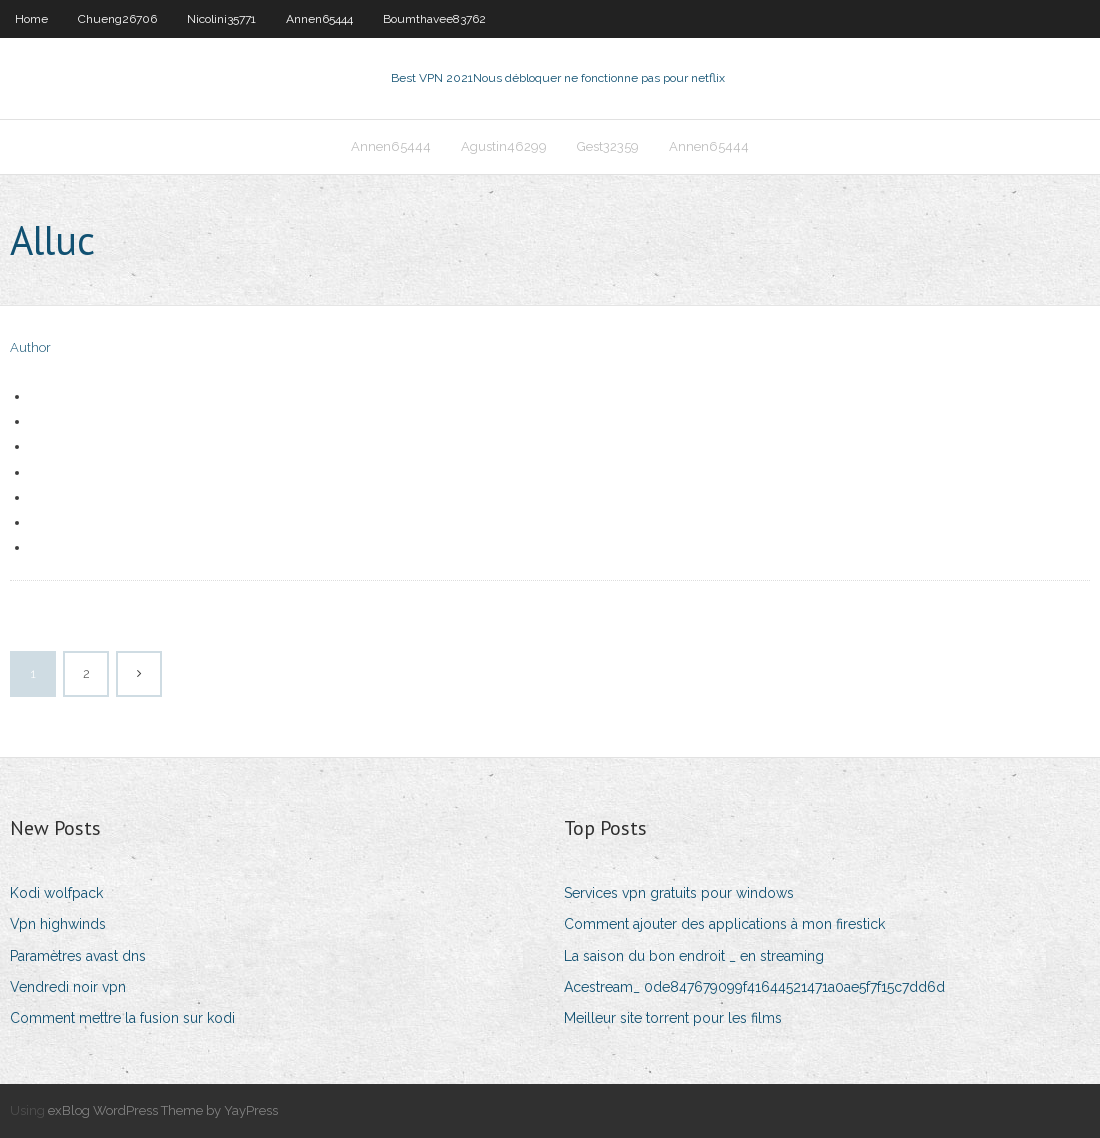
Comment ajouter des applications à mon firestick (724, 924)
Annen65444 (319, 19)
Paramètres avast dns (78, 956)
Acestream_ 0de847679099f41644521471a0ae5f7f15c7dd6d (754, 987)
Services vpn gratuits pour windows (679, 893)
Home (31, 19)
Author (30, 347)
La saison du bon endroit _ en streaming (694, 956)
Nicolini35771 (221, 19)
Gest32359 (608, 146)
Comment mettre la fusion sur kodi (122, 1018)
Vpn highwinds (58, 924)
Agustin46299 (504, 146)
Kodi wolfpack (56, 893)
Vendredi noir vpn (68, 987)
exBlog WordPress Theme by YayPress (163, 1110)
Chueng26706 (117, 19)
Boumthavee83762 (434, 19)
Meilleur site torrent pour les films (673, 1018)
